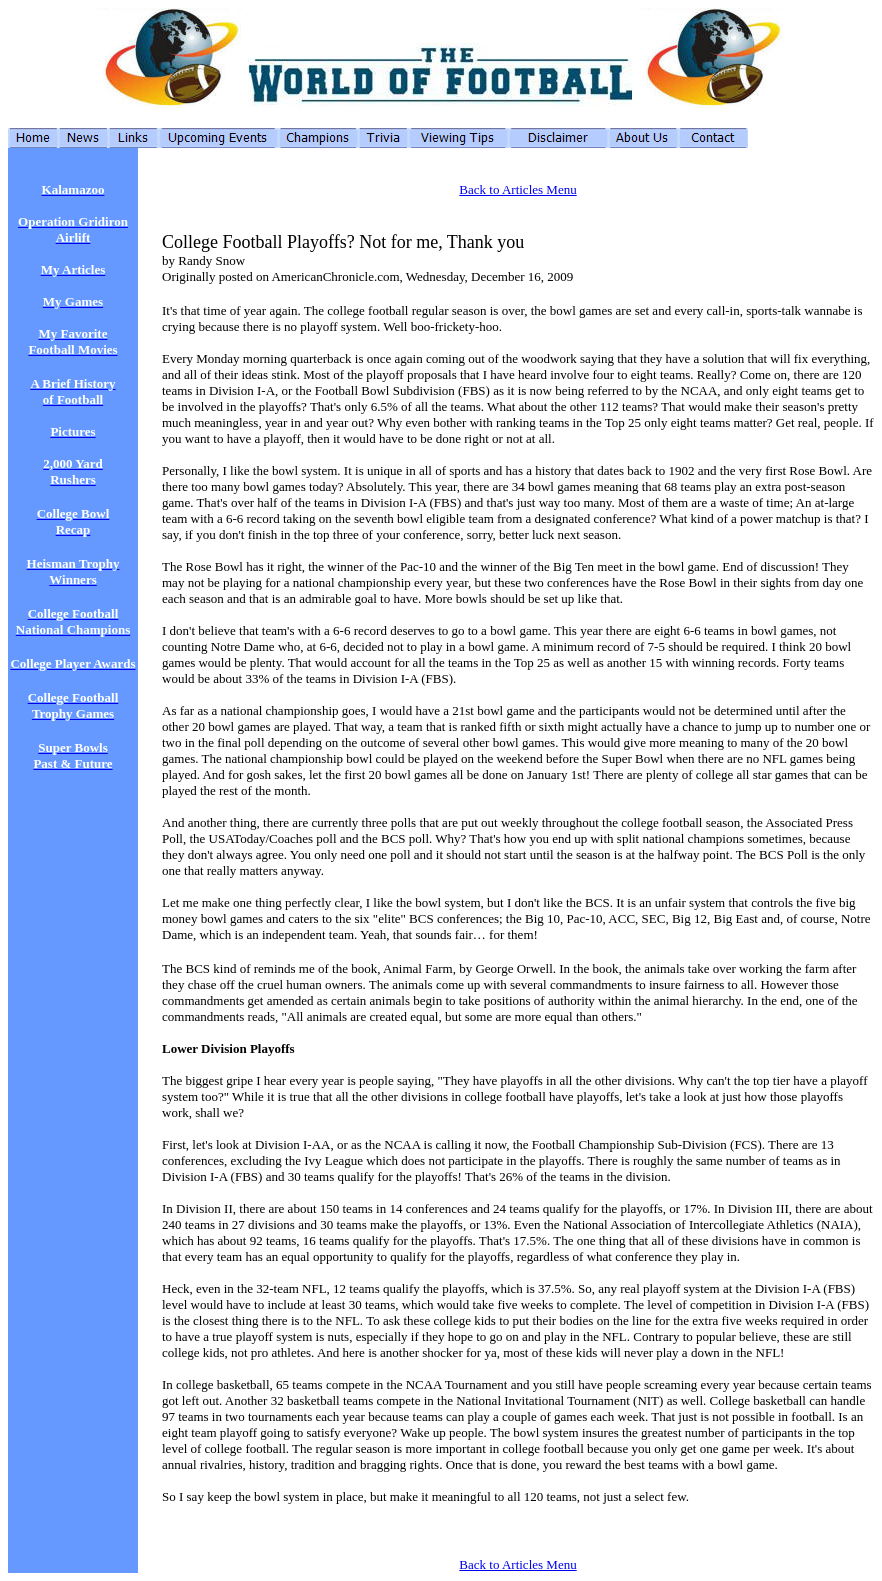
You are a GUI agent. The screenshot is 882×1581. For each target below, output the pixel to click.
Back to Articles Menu (517, 189)
